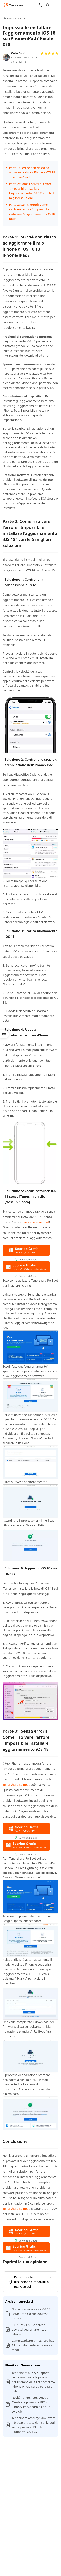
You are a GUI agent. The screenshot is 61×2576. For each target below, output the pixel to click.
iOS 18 (22, 61)
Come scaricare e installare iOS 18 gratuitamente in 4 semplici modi (33, 2345)
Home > (11, 18)
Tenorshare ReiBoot (35, 1222)
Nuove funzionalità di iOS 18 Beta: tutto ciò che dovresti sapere (31, 2313)
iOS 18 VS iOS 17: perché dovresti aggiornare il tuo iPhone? (29, 2329)
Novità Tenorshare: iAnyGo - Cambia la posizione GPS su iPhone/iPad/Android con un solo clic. (31, 2404)
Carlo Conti (18, 53)
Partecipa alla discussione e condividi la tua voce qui (31, 2282)
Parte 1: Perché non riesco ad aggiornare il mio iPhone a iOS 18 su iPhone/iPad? (32, 172)
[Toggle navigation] (53, 5)
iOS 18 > (22, 18)
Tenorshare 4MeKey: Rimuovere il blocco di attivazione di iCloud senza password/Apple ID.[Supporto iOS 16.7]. (33, 2425)
